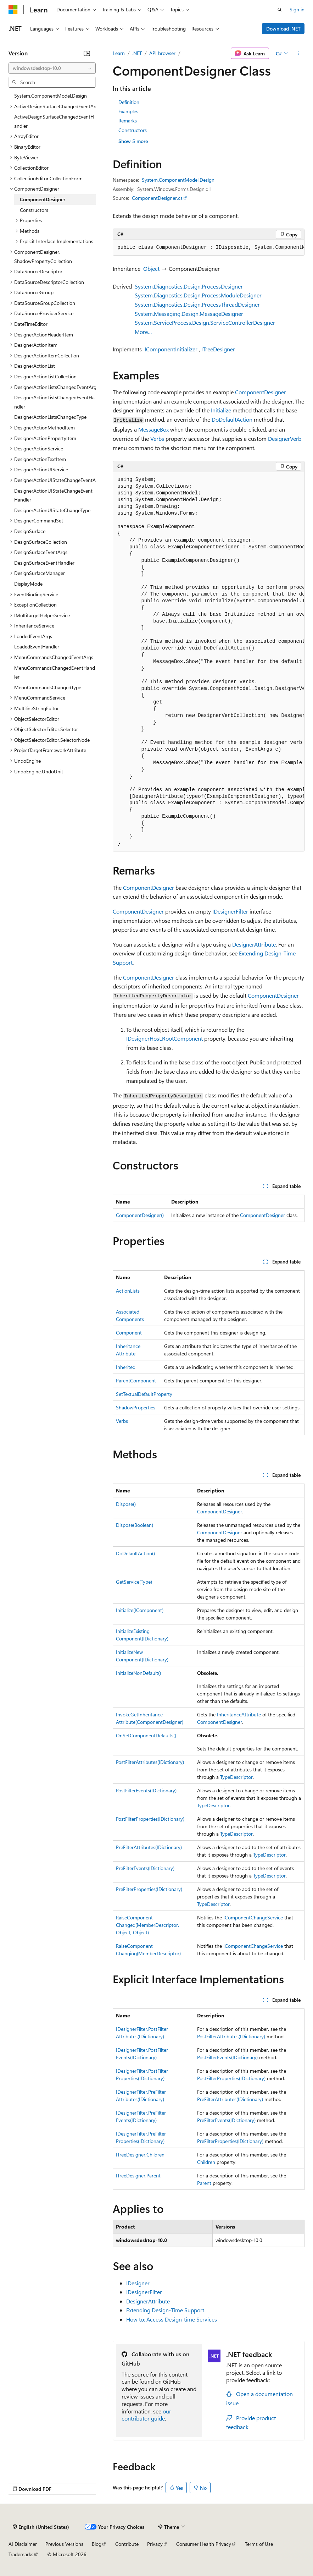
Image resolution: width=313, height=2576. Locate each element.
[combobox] (52, 68)
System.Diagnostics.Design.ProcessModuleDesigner (198, 295)
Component (129, 1332)
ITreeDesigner (218, 349)
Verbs (157, 438)
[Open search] (280, 9)
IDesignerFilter (230, 911)
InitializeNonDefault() (138, 1673)
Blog (96, 2544)
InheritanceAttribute (239, 1714)
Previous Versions (64, 2544)
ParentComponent (136, 1380)
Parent (204, 2183)
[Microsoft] (13, 9)
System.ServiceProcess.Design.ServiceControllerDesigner (205, 322)
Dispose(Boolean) (134, 1525)
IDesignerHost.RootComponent (164, 1038)
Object (151, 268)
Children (206, 2162)
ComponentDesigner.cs (157, 197)
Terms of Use (259, 2544)
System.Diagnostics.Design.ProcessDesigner (189, 286)
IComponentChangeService (253, 1917)
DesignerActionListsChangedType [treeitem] (50, 416)
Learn (119, 53)
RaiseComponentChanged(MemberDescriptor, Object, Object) (147, 1925)
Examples (128, 111)
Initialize (221, 410)
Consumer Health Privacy (203, 2544)
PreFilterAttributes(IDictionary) (149, 1847)
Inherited (125, 1367)
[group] (208, 248)
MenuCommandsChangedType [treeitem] (47, 687)
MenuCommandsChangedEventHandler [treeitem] (54, 672)
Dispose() (126, 1504)
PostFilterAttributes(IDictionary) (150, 1762)
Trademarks (21, 2554)
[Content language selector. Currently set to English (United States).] (41, 2526)
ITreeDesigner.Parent (138, 2175)
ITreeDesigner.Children (140, 2154)
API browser (162, 53)
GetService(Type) (134, 1581)
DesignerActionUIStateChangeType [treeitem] (52, 510)
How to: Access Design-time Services (171, 2319)
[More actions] (298, 53)
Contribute (127, 2544)
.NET (137, 53)
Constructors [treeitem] (34, 210)
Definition (128, 102)
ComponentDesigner (260, 392)
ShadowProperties (135, 1407)
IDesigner (138, 2283)
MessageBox (153, 429)
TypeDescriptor (236, 1777)
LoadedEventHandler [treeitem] (36, 646)
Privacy (155, 2544)
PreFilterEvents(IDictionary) (145, 1868)
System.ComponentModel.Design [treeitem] (50, 95)
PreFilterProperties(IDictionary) (149, 1889)
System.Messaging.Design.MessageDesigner (189, 313)
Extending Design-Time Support (165, 2310)
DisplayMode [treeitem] (28, 583)
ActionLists (128, 1290)
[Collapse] (87, 53)
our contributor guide (146, 2414)
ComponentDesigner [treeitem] (42, 199)
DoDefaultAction (232, 419)
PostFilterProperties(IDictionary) (150, 1818)
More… (143, 331)
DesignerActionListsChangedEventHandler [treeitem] (54, 402)
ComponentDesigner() (140, 1215)
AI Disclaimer (23, 2544)
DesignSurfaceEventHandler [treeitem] (44, 562)
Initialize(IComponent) (139, 1610)
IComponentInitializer (171, 349)
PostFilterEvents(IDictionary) (146, 1790)
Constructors (132, 130)
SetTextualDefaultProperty (144, 1394)
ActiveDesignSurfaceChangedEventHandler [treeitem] (54, 121)
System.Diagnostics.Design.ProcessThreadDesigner (197, 304)
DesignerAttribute (254, 944)
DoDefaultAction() (135, 1553)
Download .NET (283, 28)
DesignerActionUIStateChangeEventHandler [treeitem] (53, 495)
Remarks (127, 120)
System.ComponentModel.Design (178, 179)
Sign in (297, 9)
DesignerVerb (284, 438)
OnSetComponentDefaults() (146, 1735)
